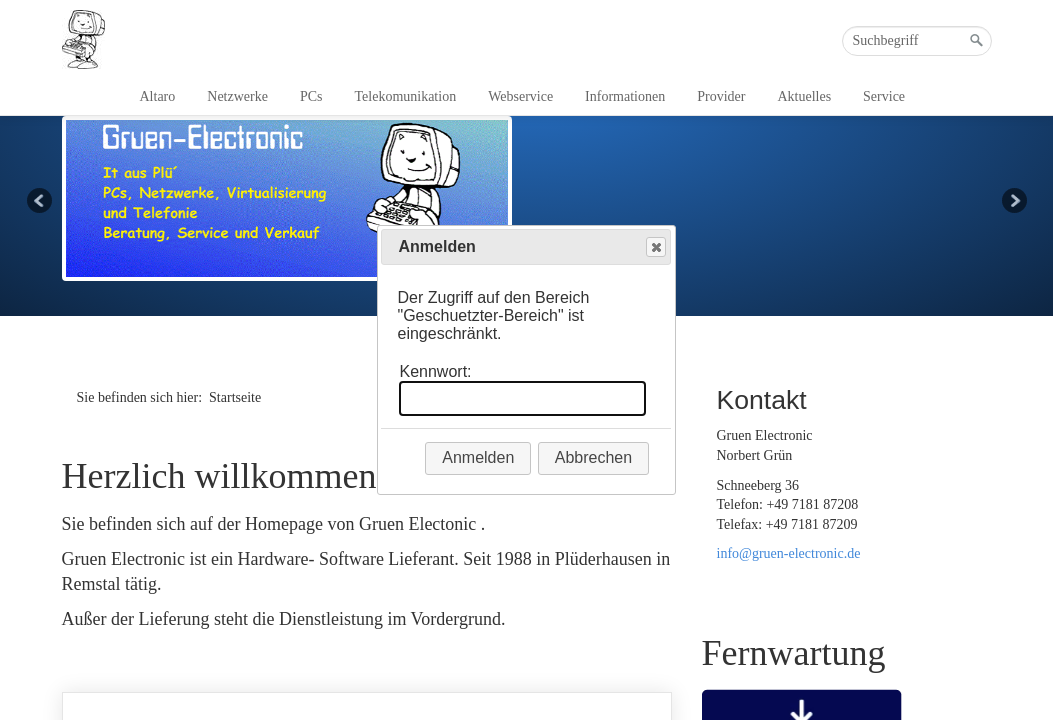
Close (655, 247)
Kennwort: (435, 371)
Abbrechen (593, 457)
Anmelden (478, 457)
